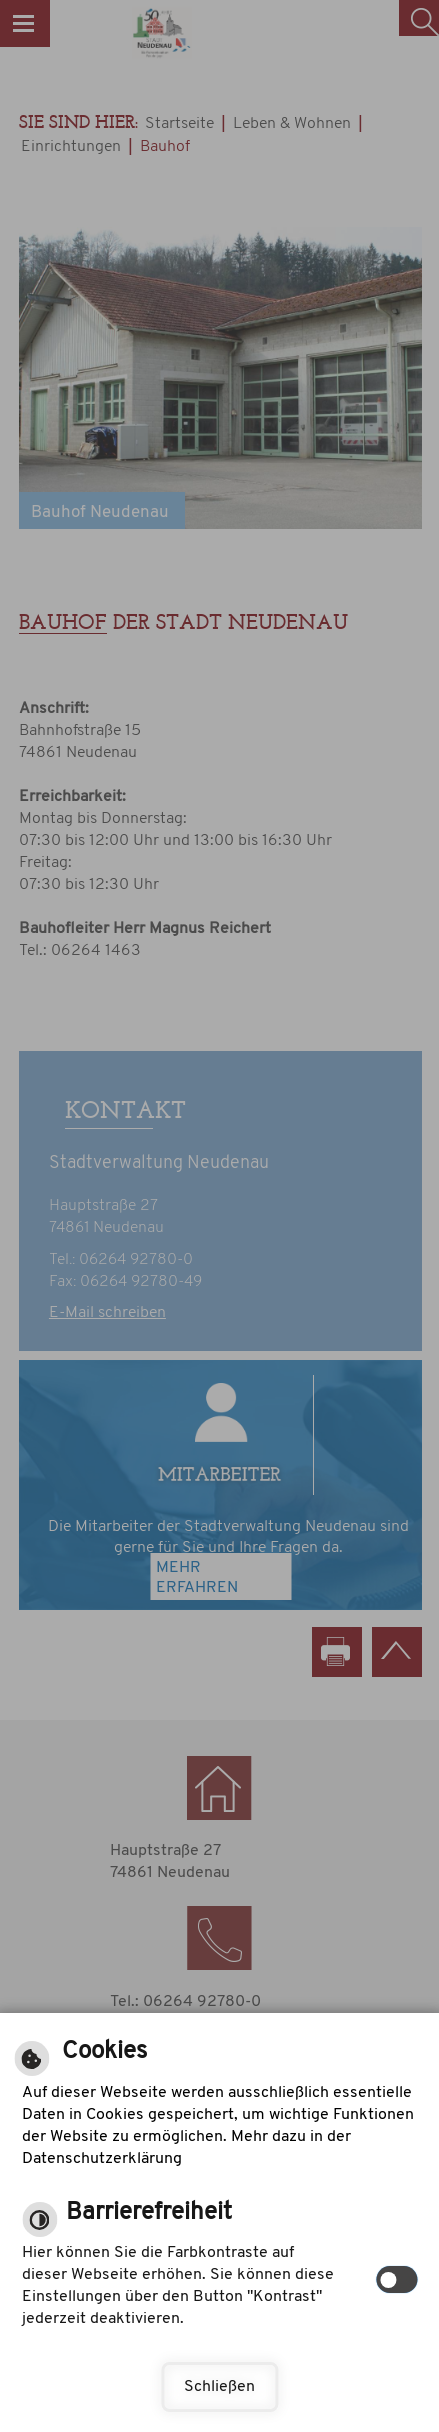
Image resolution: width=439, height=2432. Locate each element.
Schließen (219, 2387)
